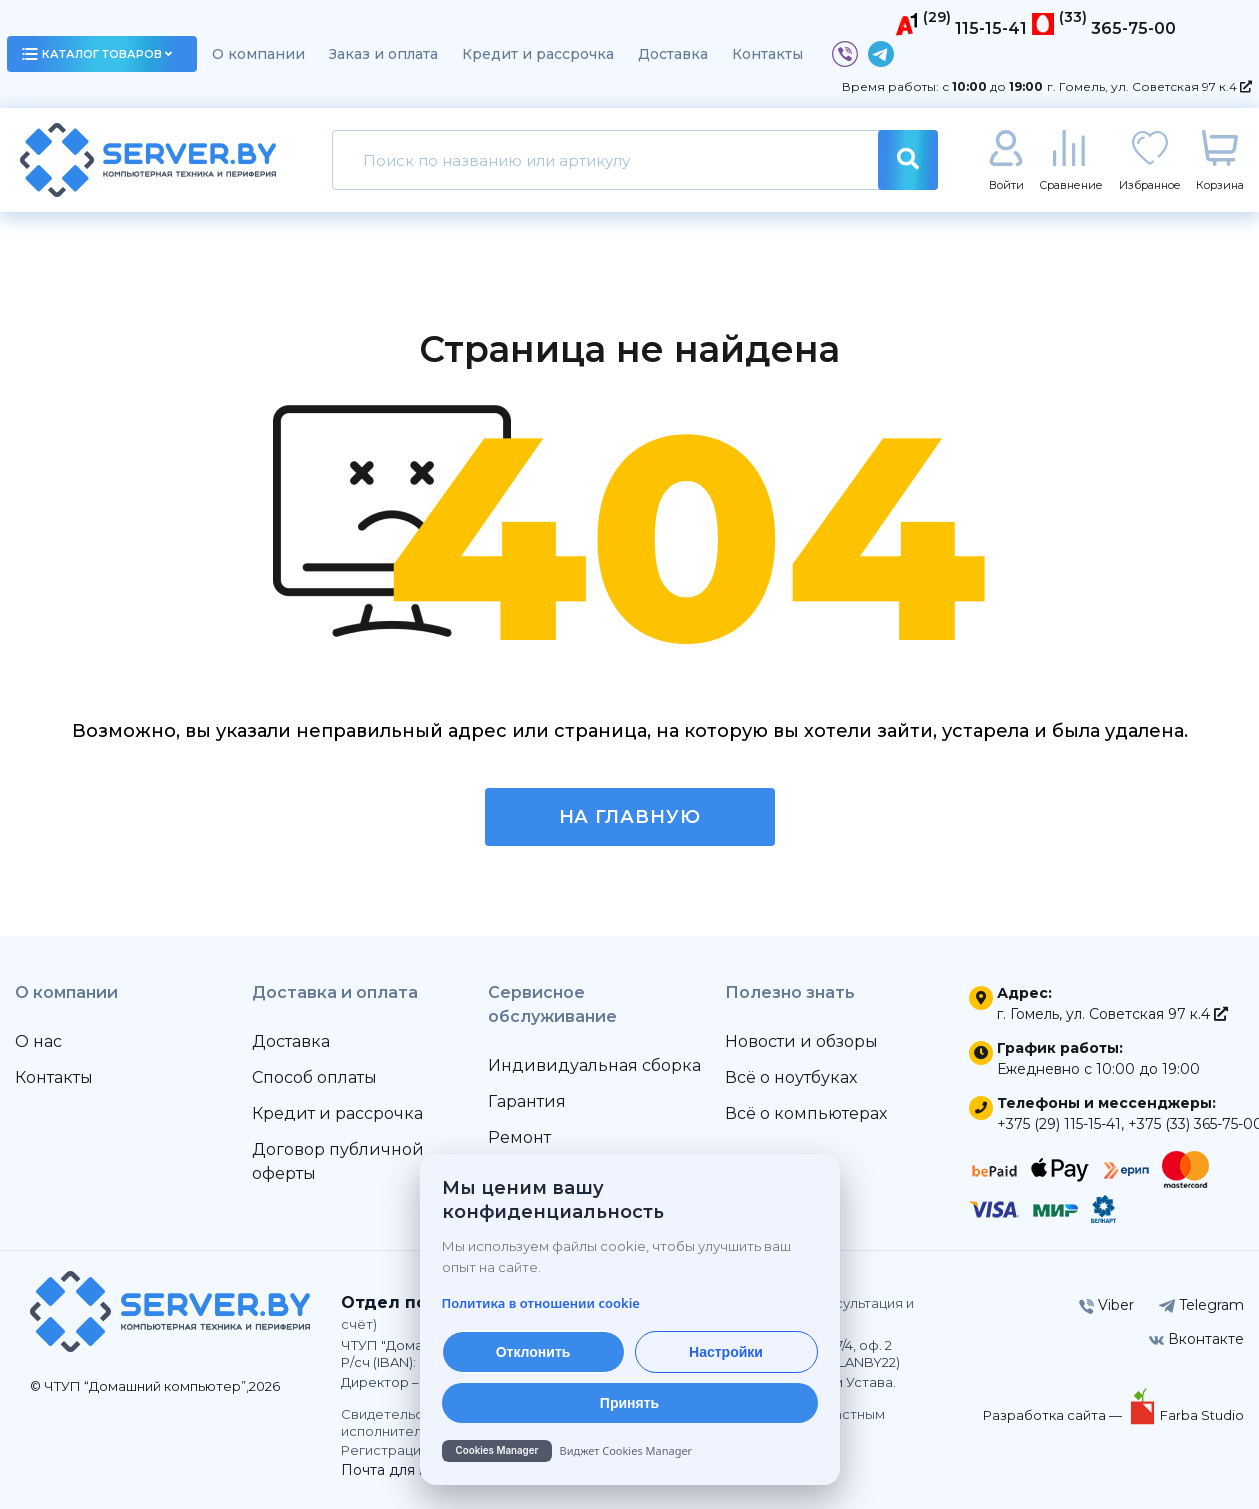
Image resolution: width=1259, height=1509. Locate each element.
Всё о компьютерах (806, 1113)
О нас (38, 1041)
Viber (1106, 1305)
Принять (629, 1403)
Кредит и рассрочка (538, 54)
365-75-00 (1133, 28)
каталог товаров (97, 54)
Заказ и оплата (383, 54)
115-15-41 (991, 28)
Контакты (767, 54)
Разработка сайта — (1054, 1415)
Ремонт (519, 1137)
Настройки (726, 1352)
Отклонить (533, 1352)
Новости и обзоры (801, 1041)
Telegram (1201, 1305)
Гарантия (527, 1101)
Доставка (673, 54)
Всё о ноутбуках (791, 1077)
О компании (258, 54)
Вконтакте (1196, 1339)
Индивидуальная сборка (594, 1065)
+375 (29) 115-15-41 (1059, 1124)
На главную (630, 817)
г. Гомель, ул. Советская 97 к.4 (1149, 86)
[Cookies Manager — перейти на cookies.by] (630, 1451)
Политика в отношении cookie (541, 1303)
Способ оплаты (314, 1077)
